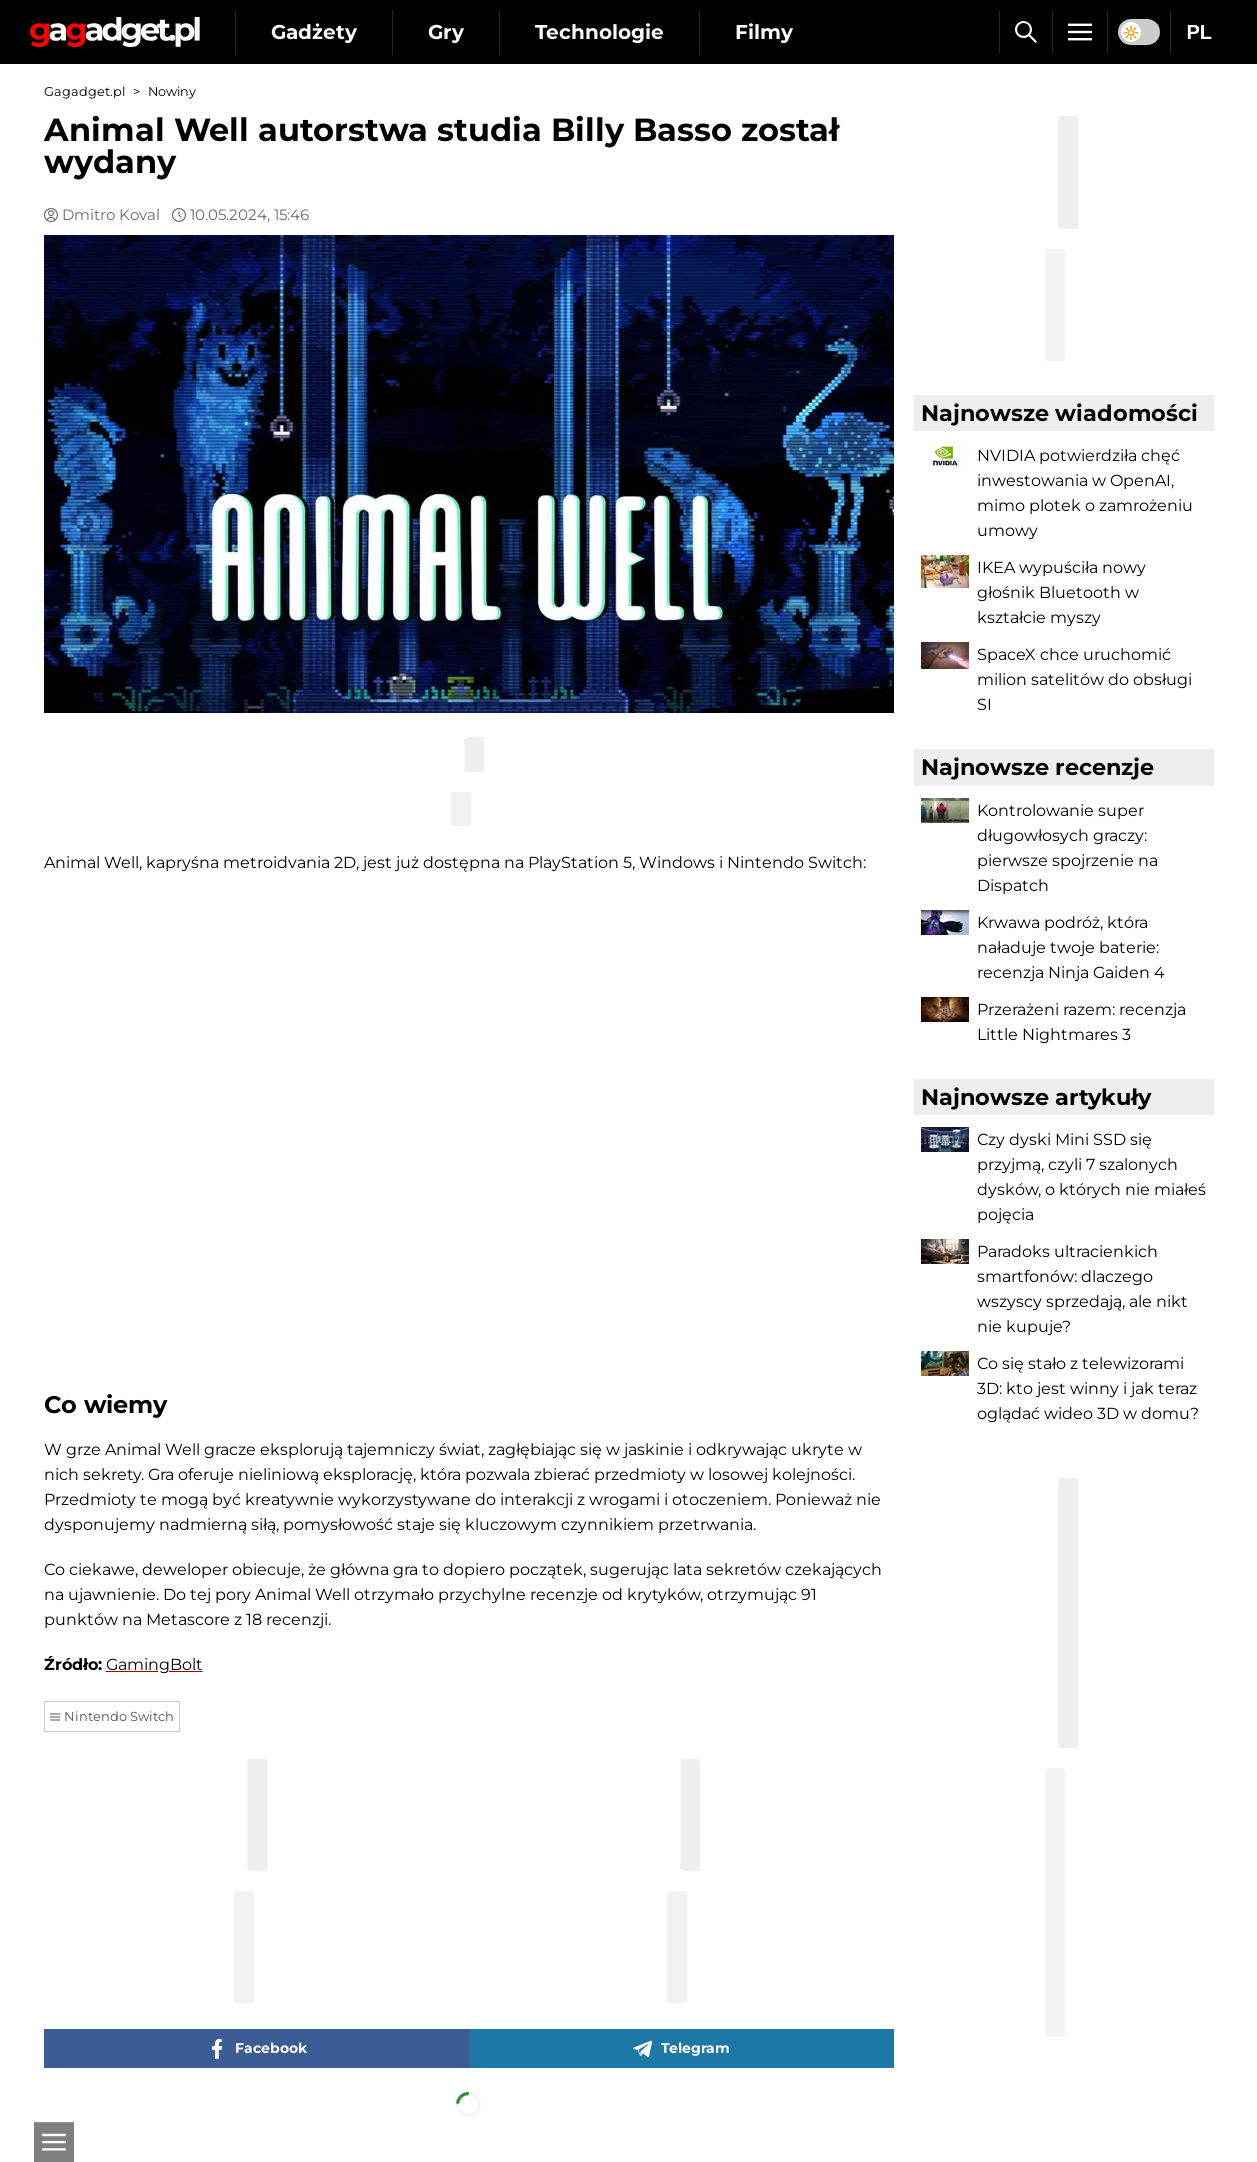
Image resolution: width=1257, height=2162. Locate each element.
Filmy (764, 32)
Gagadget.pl (84, 91)
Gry (446, 32)
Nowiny (172, 91)
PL (1199, 32)
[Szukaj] (1025, 32)
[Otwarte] (54, 2142)
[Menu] (1080, 32)
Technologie (599, 32)
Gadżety (314, 32)
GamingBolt (154, 1664)
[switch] (1139, 32)
